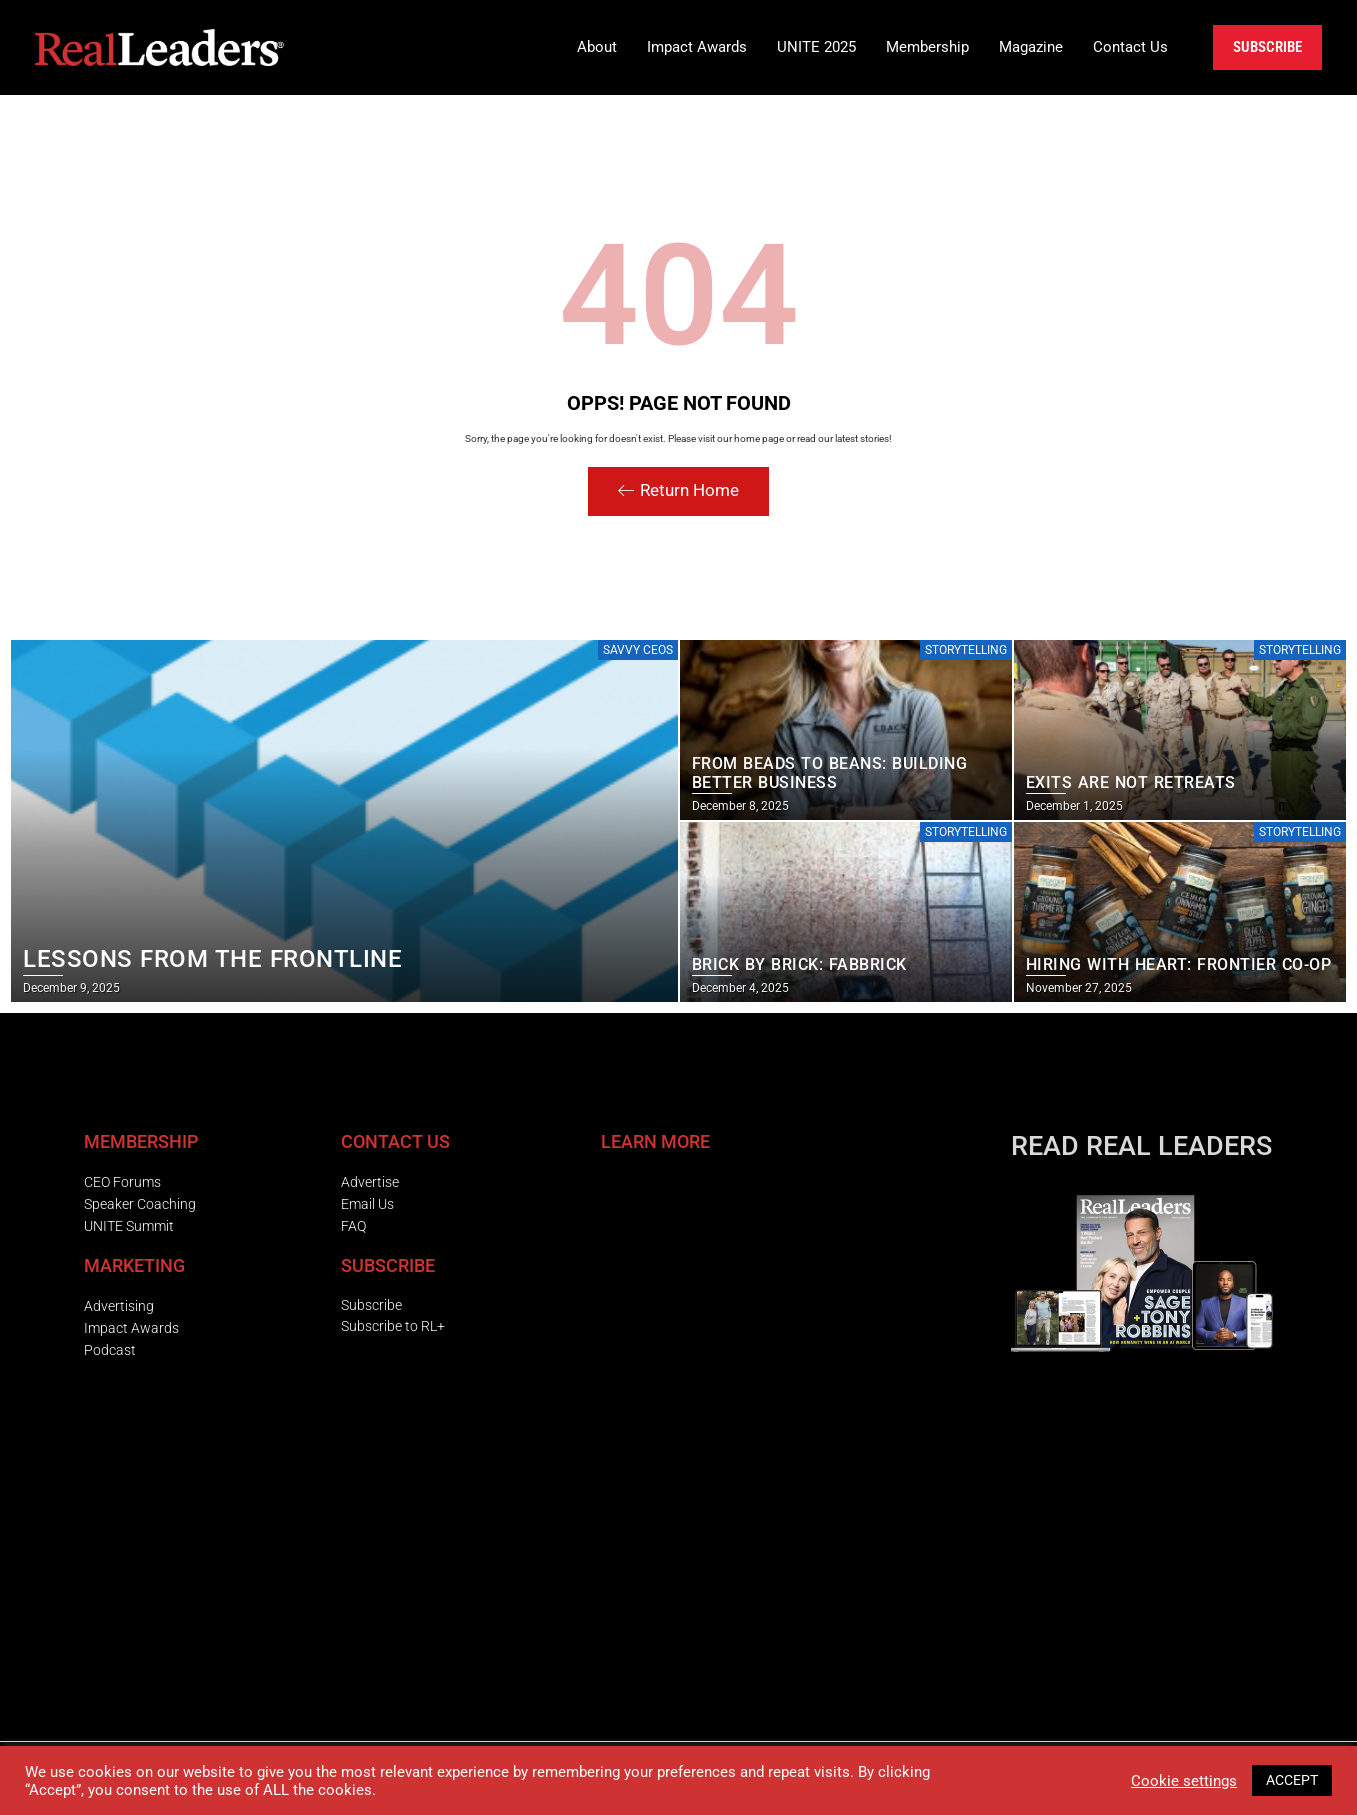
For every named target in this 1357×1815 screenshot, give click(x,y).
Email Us (367, 1204)
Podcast (110, 1350)
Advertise (370, 1182)
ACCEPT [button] (1292, 1780)
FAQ (353, 1226)
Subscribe (371, 1305)
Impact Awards (697, 47)
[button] (597, 47)
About (597, 47)
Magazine (1031, 47)
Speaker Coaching (140, 1204)
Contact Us (1130, 47)
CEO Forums (122, 1182)
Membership (927, 47)
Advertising (119, 1306)
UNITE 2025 (816, 47)
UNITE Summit (129, 1226)
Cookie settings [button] (1184, 1781)
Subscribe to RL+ (393, 1326)
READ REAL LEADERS (1141, 1146)
